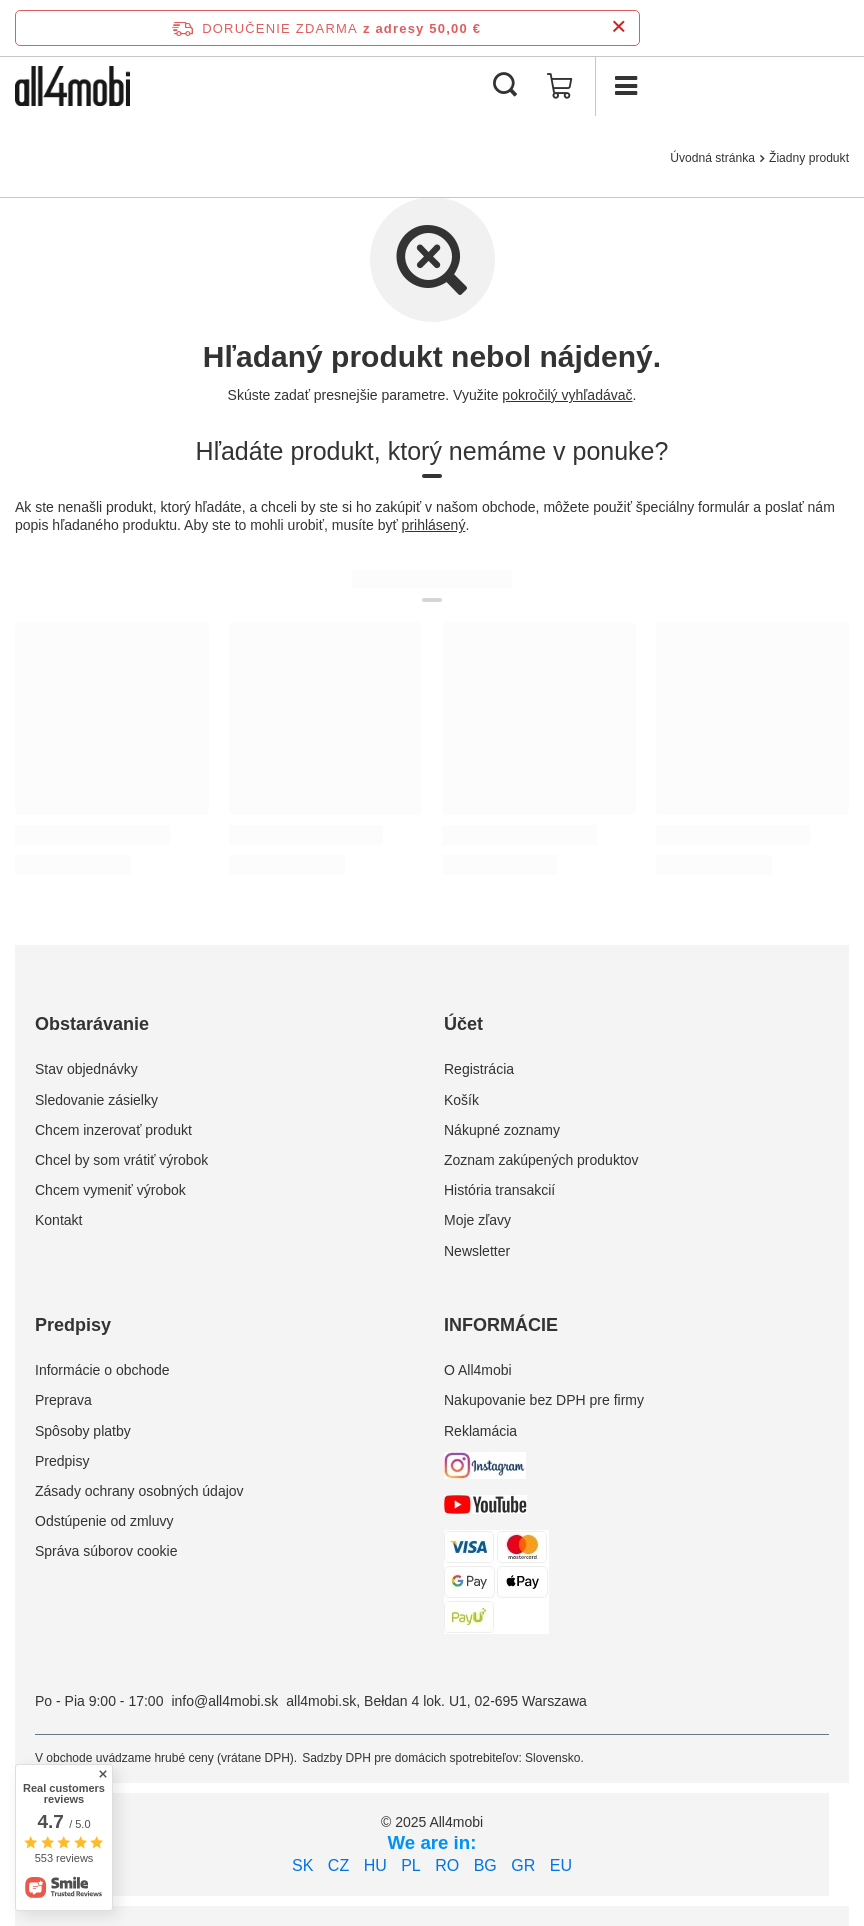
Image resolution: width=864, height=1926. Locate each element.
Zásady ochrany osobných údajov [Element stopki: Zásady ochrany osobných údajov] (139, 1491)
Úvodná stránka (712, 158)
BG (485, 1865)
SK (302, 1865)
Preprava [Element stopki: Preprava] (63, 1400)
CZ (338, 1865)
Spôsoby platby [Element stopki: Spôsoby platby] (83, 1431)
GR (523, 1865)
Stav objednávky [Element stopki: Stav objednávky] (86, 1069)
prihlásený (434, 525)
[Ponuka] (625, 86)
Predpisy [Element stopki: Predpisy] (62, 1461)
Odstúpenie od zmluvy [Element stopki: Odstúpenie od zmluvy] (104, 1521)
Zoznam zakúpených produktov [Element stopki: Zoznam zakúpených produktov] (541, 1160)
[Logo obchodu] (72, 86)
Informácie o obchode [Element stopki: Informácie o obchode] (102, 1370)
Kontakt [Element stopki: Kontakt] (58, 1220)
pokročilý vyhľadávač (567, 395)
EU (561, 1865)
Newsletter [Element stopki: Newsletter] (477, 1251)
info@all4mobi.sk (224, 1701)
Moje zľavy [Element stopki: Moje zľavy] (477, 1220)
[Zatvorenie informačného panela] (618, 27)
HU (375, 1865)
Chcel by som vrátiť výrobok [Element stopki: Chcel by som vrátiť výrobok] (121, 1160)
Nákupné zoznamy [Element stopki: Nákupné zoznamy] (502, 1130)
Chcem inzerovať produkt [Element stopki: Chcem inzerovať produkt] (113, 1130)
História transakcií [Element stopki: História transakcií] (499, 1190)
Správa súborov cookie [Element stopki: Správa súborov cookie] (106, 1551)
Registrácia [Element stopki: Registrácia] (479, 1069)
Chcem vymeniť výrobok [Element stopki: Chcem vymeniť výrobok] (110, 1190)
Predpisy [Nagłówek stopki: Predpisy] (73, 1325)
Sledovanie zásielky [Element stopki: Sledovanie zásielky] (96, 1100)
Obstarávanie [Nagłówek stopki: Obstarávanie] (92, 1024)
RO (447, 1865)
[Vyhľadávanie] (505, 86)
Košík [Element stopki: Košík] (461, 1100)
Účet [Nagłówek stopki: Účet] (463, 1024)
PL (411, 1865)
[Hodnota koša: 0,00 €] (560, 86)
